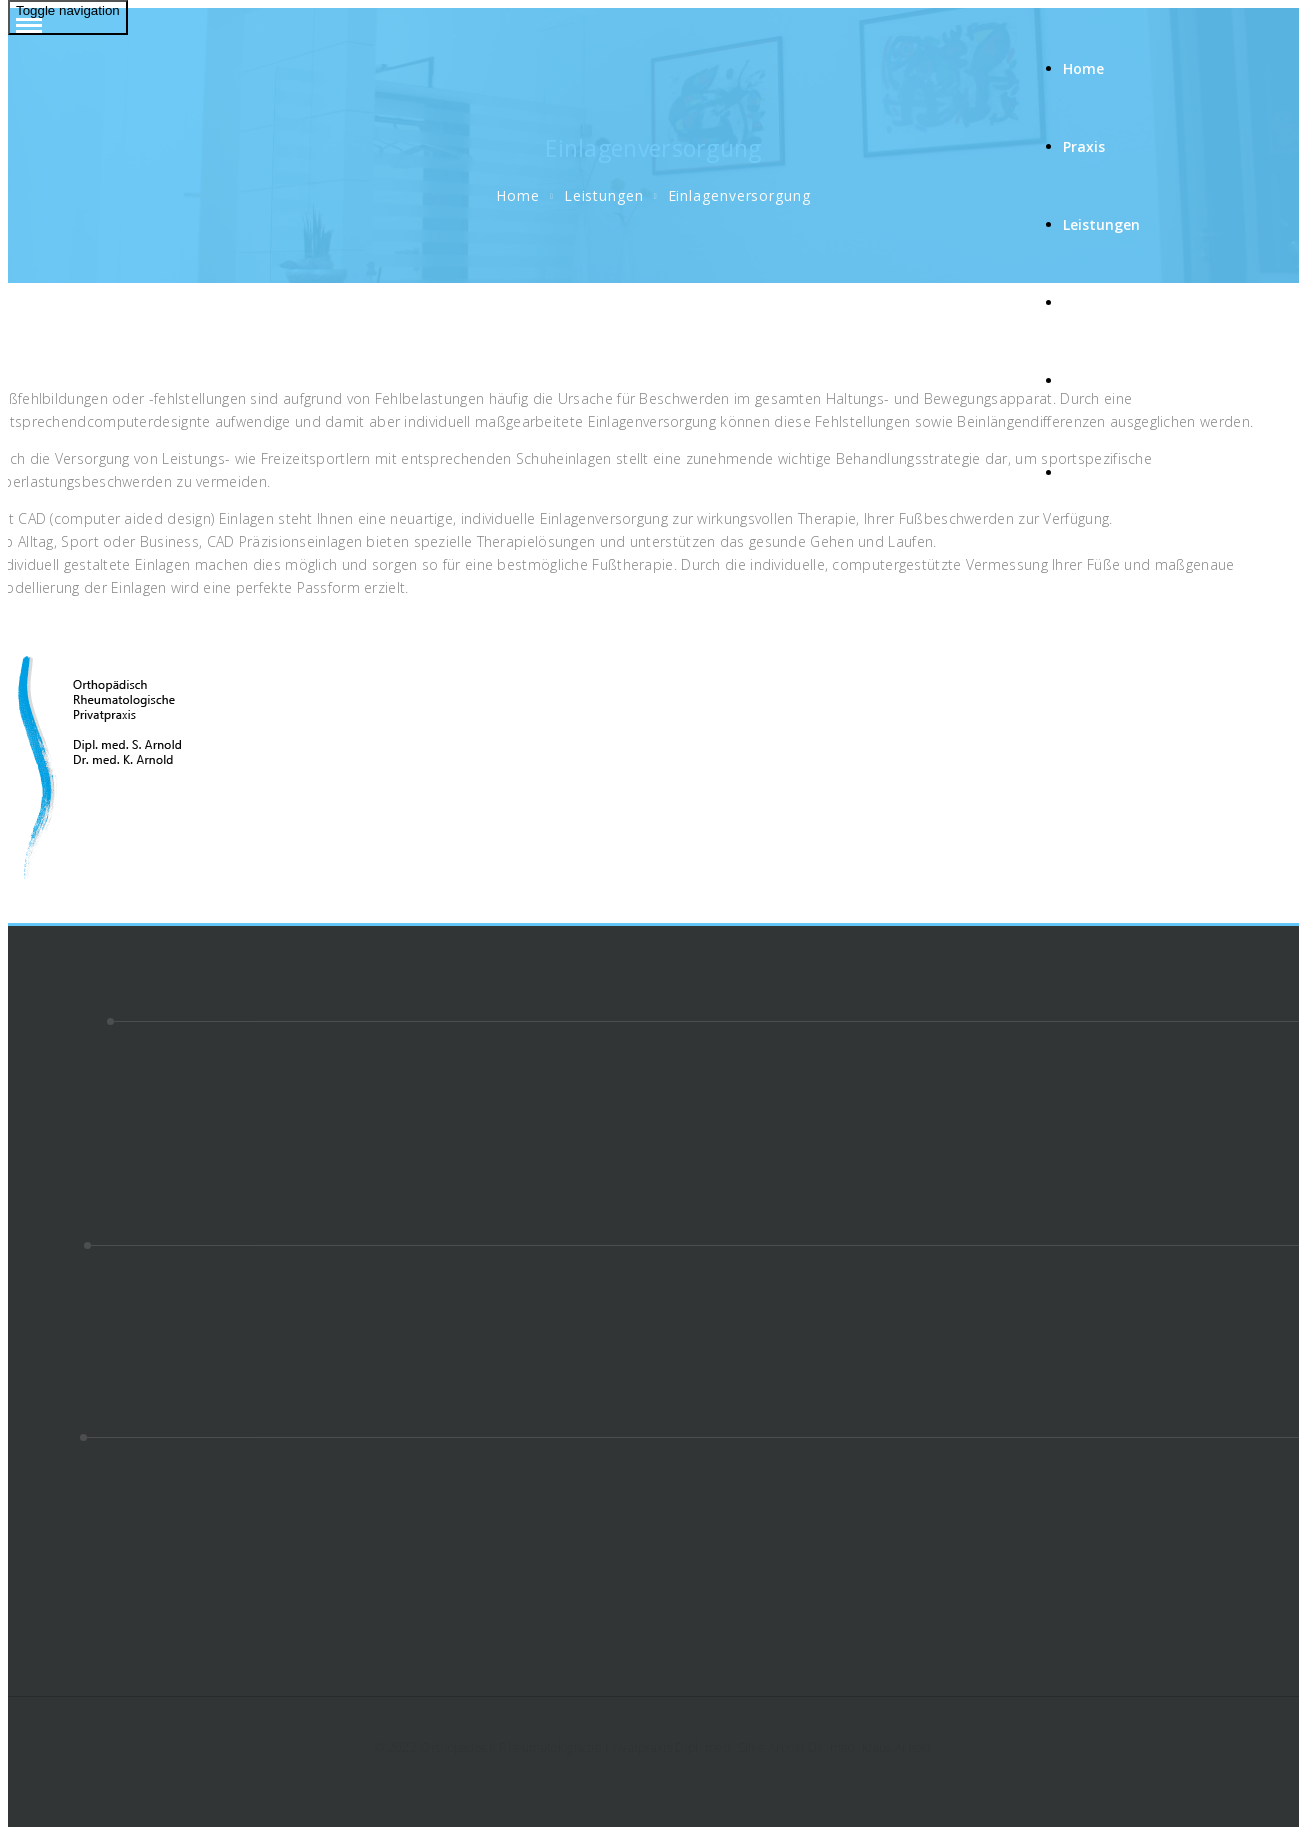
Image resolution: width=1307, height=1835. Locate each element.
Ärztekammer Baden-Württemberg (124, 1483)
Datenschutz (50, 1182)
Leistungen (1103, 224)
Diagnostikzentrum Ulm (86, 1529)
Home (1083, 68)
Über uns (1094, 302)
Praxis (1084, 146)
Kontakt (1092, 380)
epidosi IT (40, 1644)
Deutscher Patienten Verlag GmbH (122, 1506)
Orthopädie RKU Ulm (78, 1598)
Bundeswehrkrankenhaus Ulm (108, 1621)
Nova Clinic (44, 1552)
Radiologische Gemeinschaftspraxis (127, 1575)
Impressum (46, 1159)
